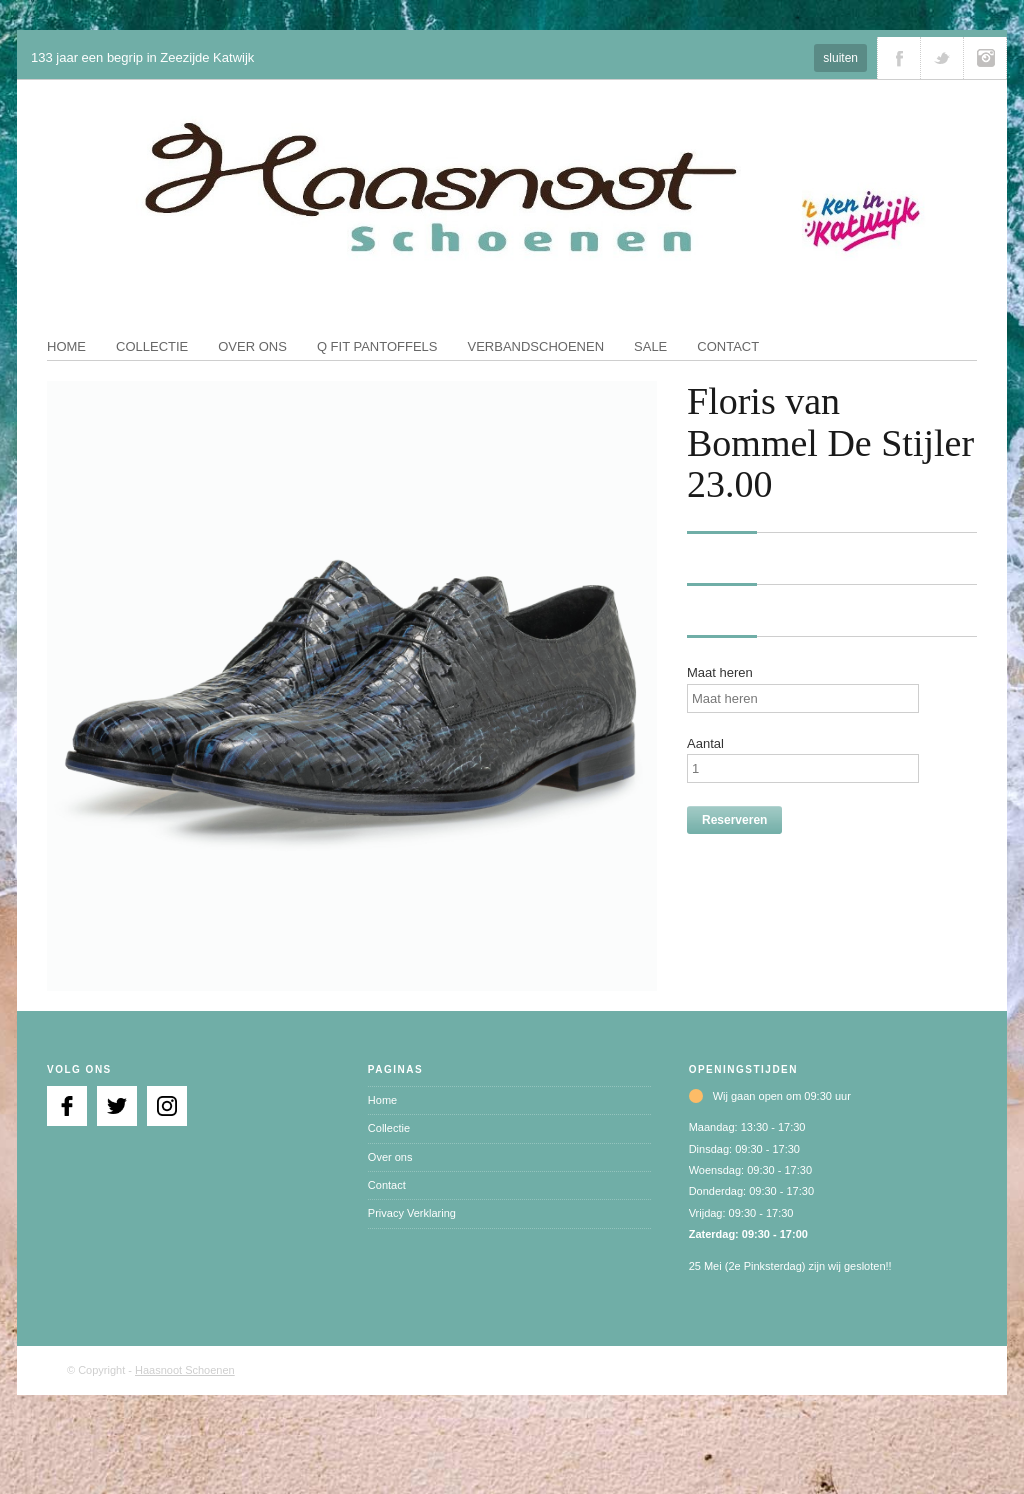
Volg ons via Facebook (899, 58)
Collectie (152, 346)
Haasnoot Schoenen (185, 1370)
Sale (650, 346)
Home (66, 346)
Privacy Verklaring (412, 1213)
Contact (728, 346)
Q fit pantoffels (377, 346)
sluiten (840, 58)
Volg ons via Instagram (985, 58)
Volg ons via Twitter (942, 58)
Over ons (252, 346)
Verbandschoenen (536, 346)
